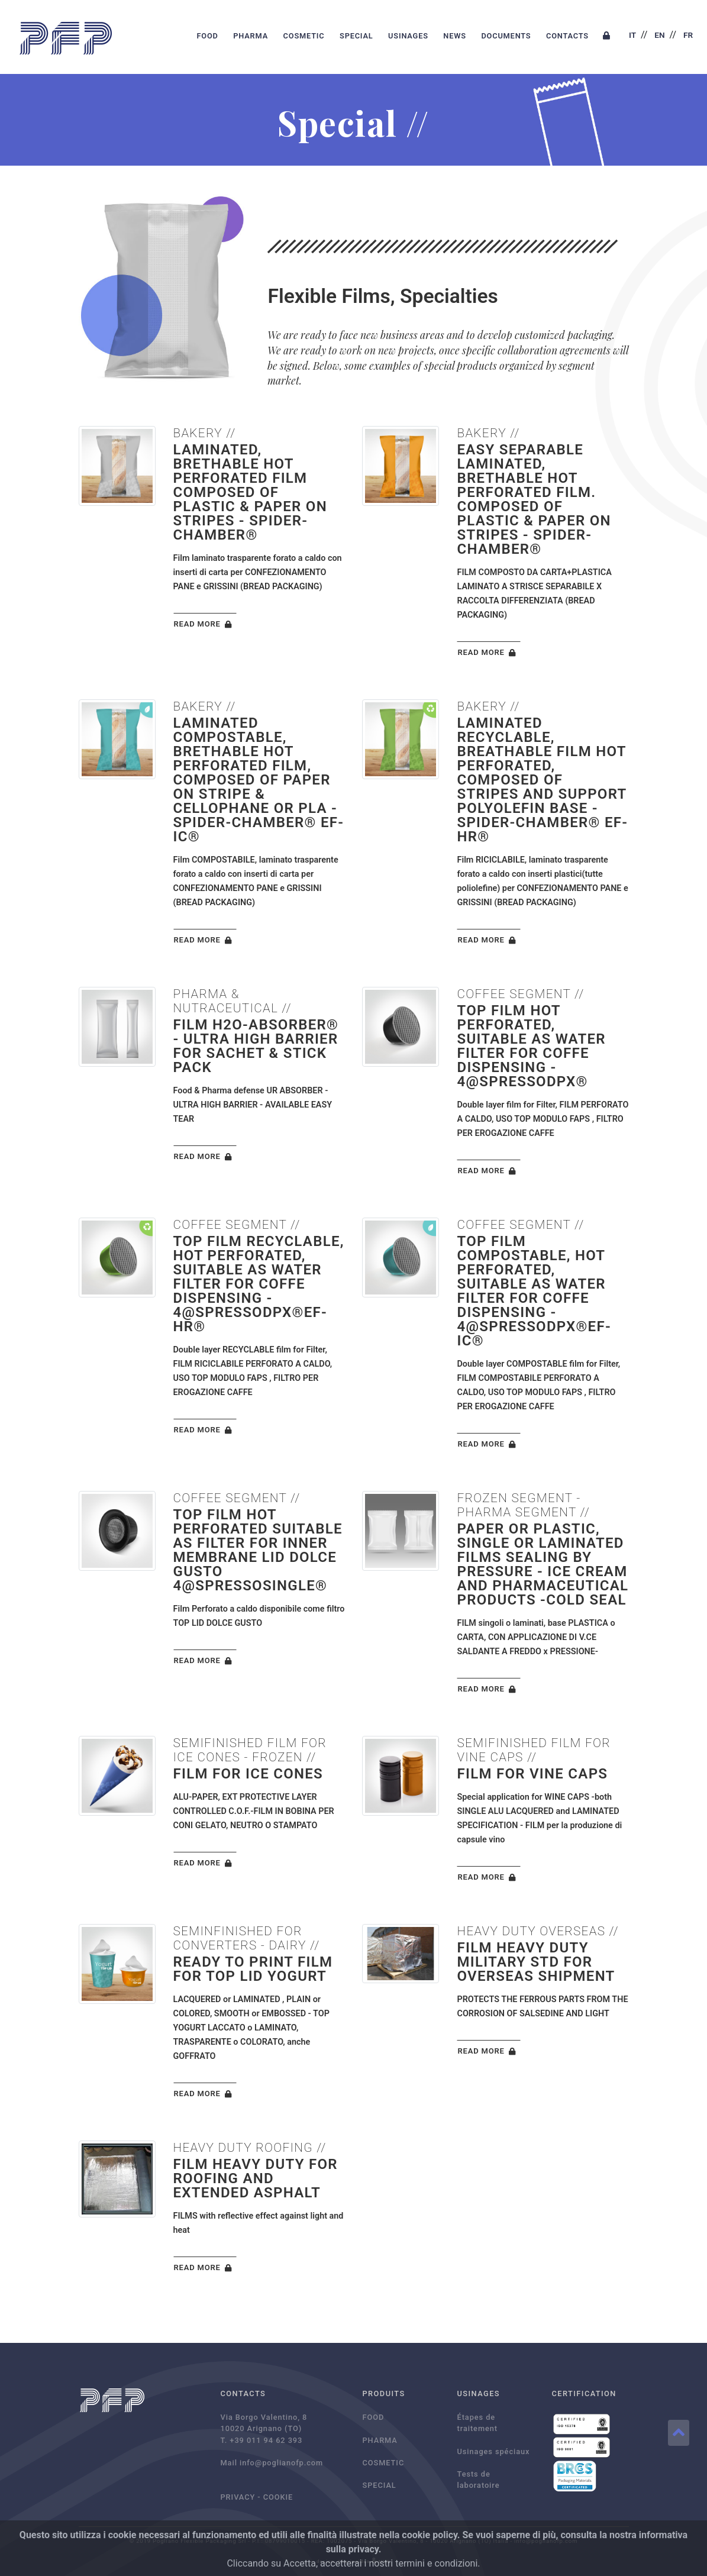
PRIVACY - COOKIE (257, 2497)
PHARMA (250, 35)
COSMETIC (304, 35)
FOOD (207, 35)
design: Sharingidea (343, 2561)
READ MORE (205, 624)
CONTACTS (567, 35)
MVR (384, 2561)
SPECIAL (356, 35)
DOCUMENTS (506, 35)
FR (688, 35)
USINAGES (408, 35)
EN (659, 35)
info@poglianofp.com (281, 2462)
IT (632, 35)
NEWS (454, 35)
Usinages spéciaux (493, 2451)
